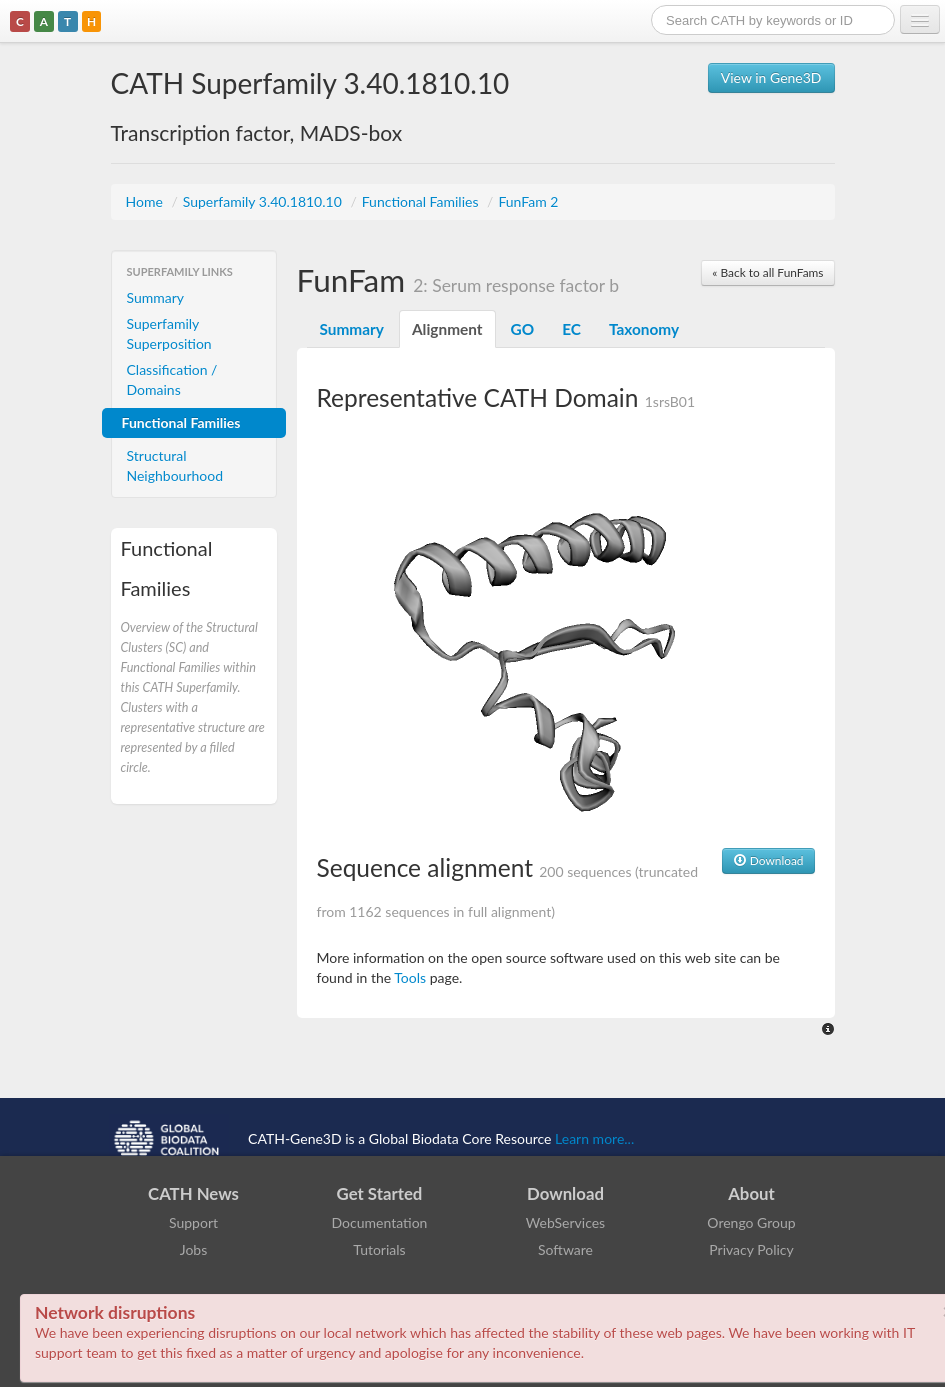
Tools (410, 977)
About (751, 1193)
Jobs (194, 1249)
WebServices (565, 1222)
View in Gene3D (771, 77)
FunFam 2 (528, 201)
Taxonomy (644, 329)
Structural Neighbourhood (175, 465)
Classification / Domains (172, 379)
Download (768, 860)
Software (565, 1249)
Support (193, 1222)
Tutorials (379, 1249)
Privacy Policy (751, 1249)
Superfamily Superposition (169, 333)
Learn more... (594, 1137)
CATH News (193, 1193)
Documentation (380, 1222)
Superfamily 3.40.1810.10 (264, 201)
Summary (156, 297)
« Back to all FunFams (767, 272)
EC (571, 329)
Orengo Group (751, 1222)
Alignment (447, 329)
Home (146, 201)
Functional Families (422, 201)
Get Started (380, 1193)
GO (523, 329)
